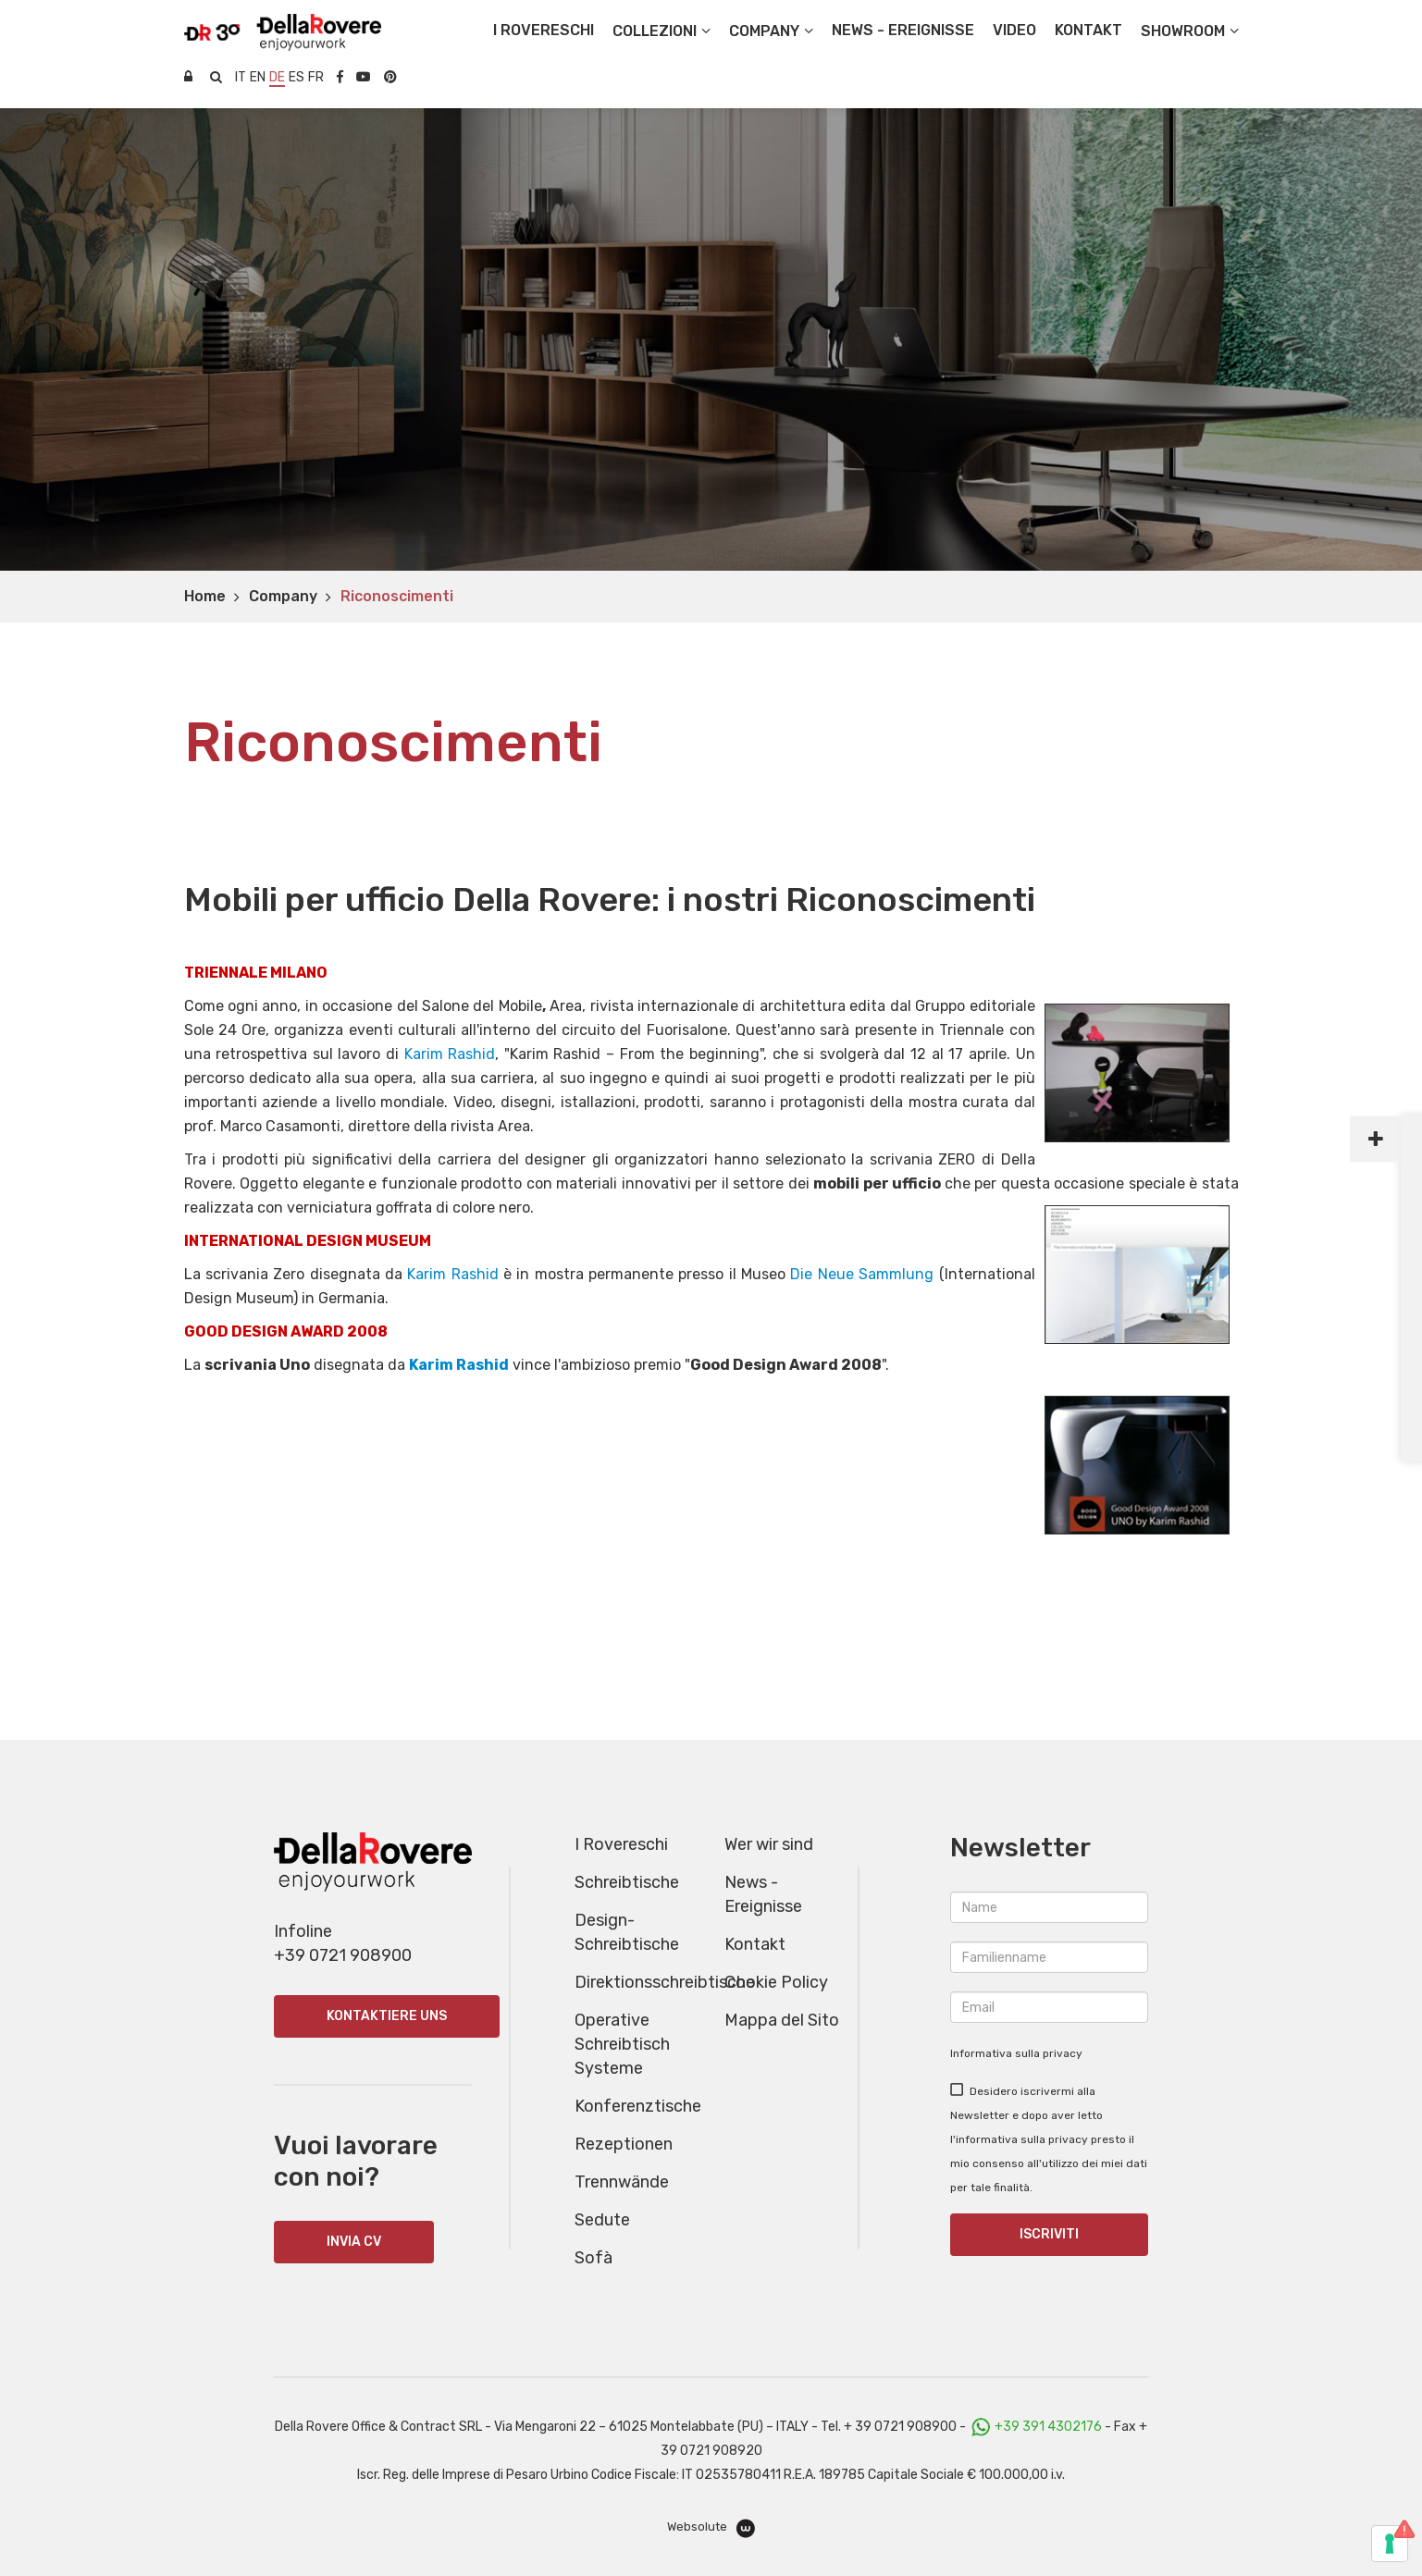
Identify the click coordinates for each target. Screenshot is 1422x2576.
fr (316, 77)
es (296, 77)
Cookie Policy (776, 1982)
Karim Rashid (450, 1054)
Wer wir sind (768, 1844)
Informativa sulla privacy (1016, 2053)
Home (205, 596)
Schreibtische (627, 1882)
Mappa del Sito (781, 2020)
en (258, 77)
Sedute (602, 2220)
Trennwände (622, 2182)
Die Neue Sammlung (862, 1274)
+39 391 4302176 (1048, 2426)
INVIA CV (354, 2241)
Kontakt (754, 1944)
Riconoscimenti (396, 596)
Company (283, 596)
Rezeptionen (624, 2144)
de (277, 77)
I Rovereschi (543, 30)
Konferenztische (638, 2106)
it (240, 77)
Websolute (711, 2528)
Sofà (593, 2258)
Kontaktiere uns (387, 2016)
